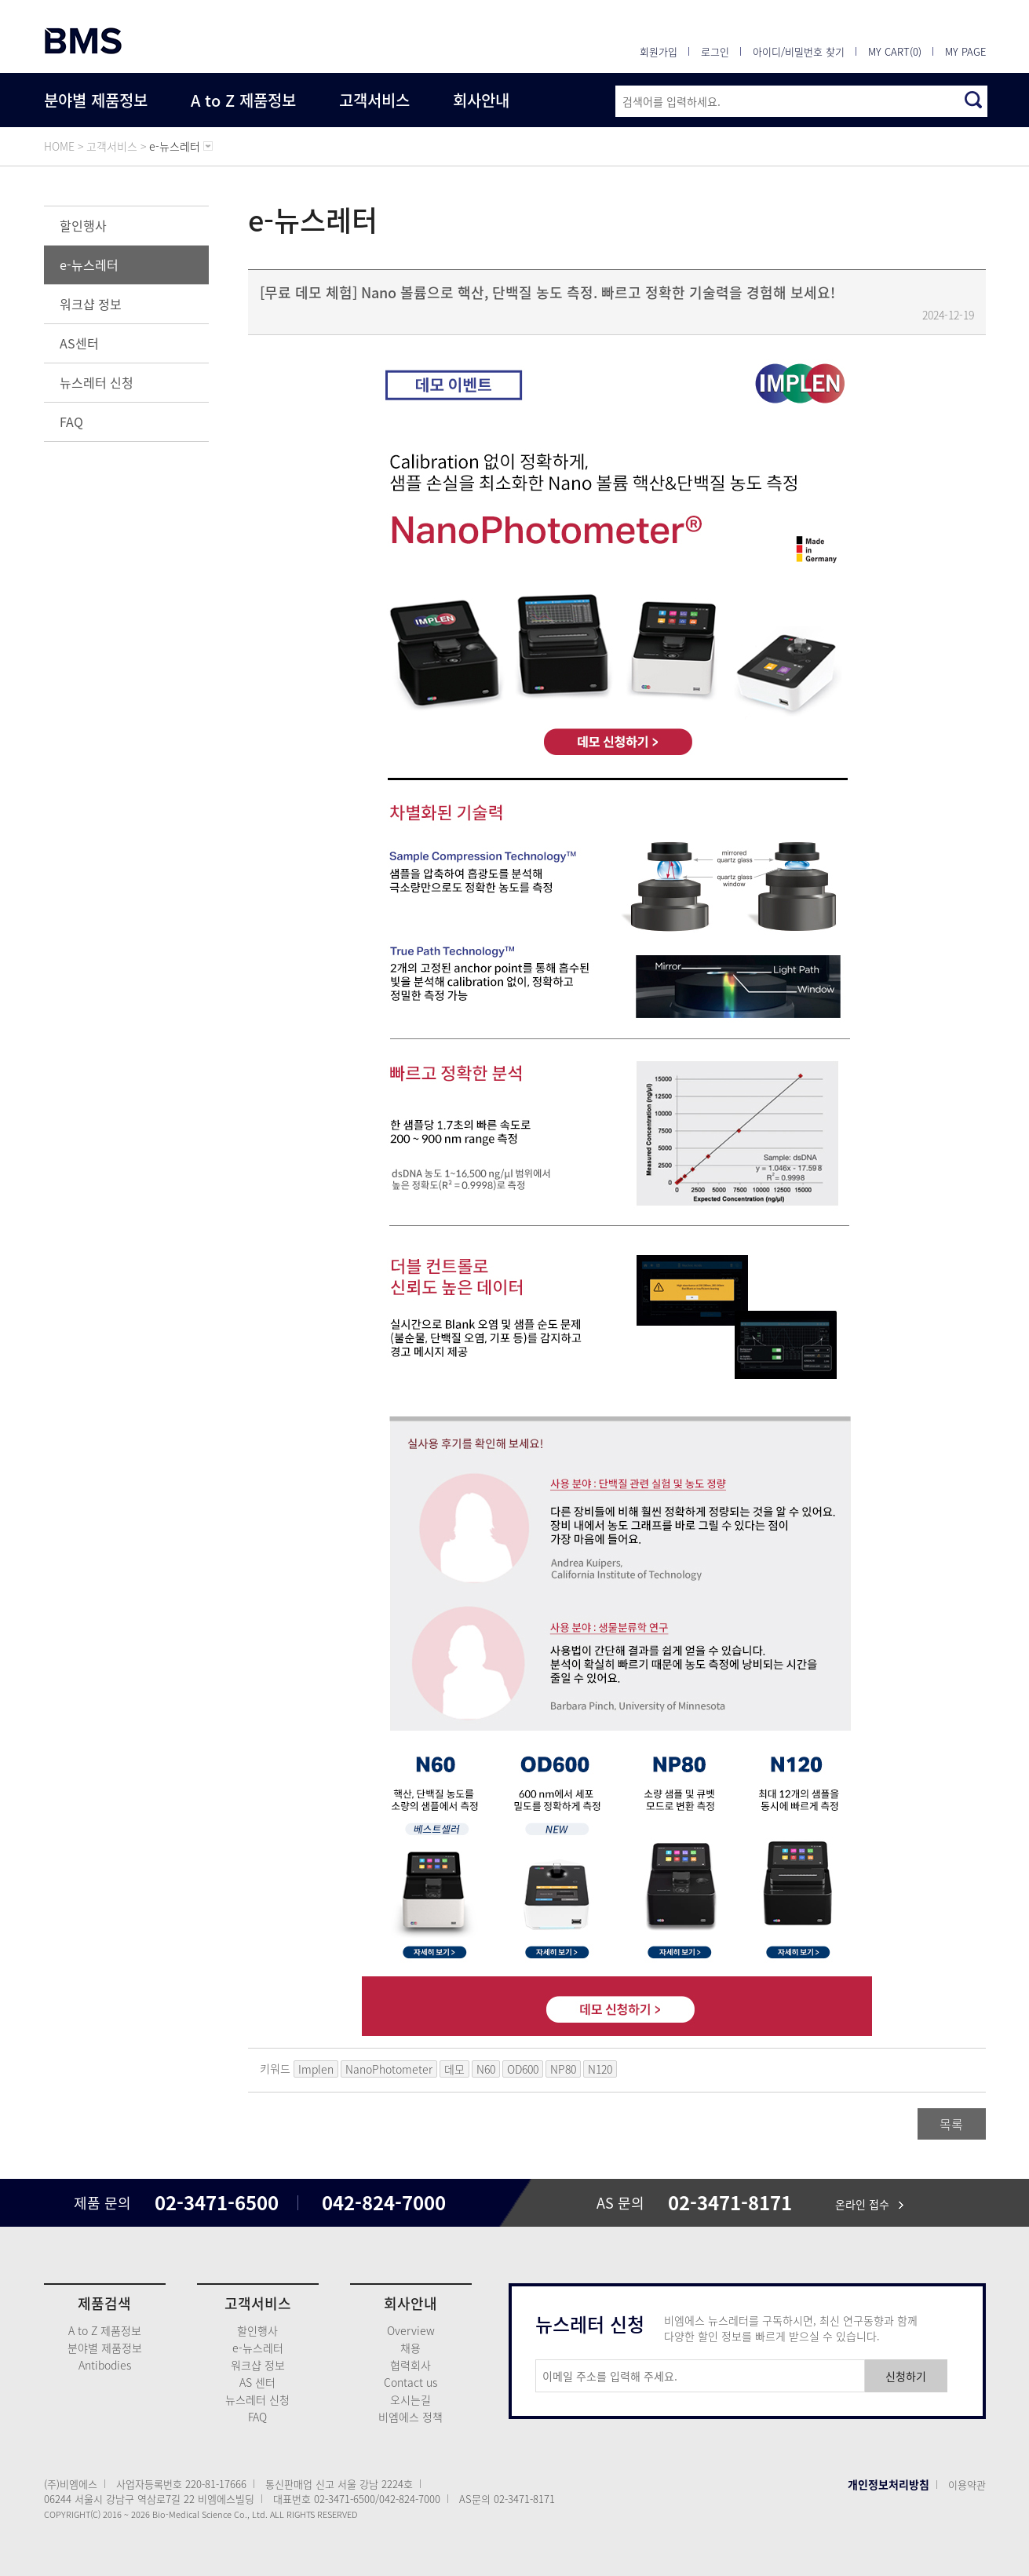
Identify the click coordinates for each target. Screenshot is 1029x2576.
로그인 (715, 51)
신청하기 (905, 2376)
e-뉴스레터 (89, 264)
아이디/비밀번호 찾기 (799, 51)
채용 (410, 2347)
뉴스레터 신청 (96, 382)
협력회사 (410, 2365)
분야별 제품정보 (96, 100)
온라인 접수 (869, 2204)
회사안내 (481, 100)
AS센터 (79, 343)
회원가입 (658, 51)
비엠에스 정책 (410, 2417)
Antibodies (104, 2365)
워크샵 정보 (91, 303)
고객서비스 (374, 100)
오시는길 (410, 2399)
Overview (411, 2330)
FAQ (71, 421)
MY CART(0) (894, 51)
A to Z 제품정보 (243, 100)
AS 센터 (257, 2382)
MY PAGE (965, 51)
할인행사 (83, 225)
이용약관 (967, 2484)
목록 (951, 2123)
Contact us (410, 2382)
